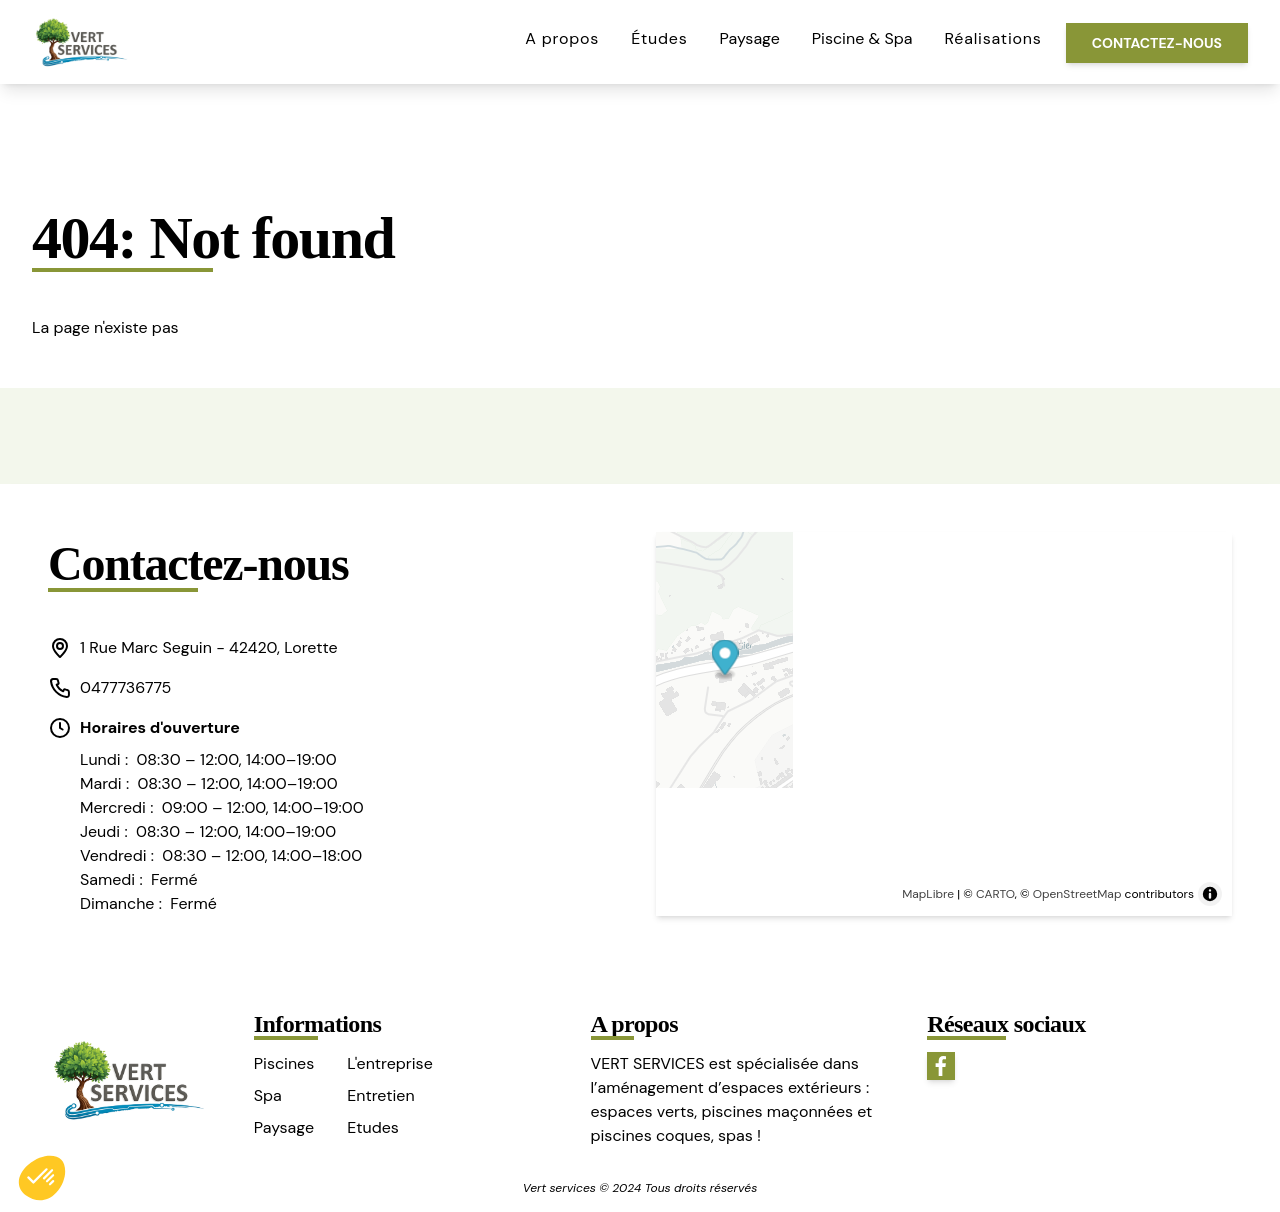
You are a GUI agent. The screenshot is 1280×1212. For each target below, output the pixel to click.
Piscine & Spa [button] (862, 38)
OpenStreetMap (1077, 894)
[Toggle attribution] (1210, 894)
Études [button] (659, 38)
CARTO (995, 894)
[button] (206, 648)
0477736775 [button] (109, 688)
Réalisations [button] (993, 38)
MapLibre (928, 894)
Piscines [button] (284, 1063)
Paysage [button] (750, 38)
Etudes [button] (373, 1127)
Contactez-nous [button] (1157, 43)
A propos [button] (562, 38)
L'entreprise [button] (389, 1063)
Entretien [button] (380, 1095)
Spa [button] (268, 1095)
